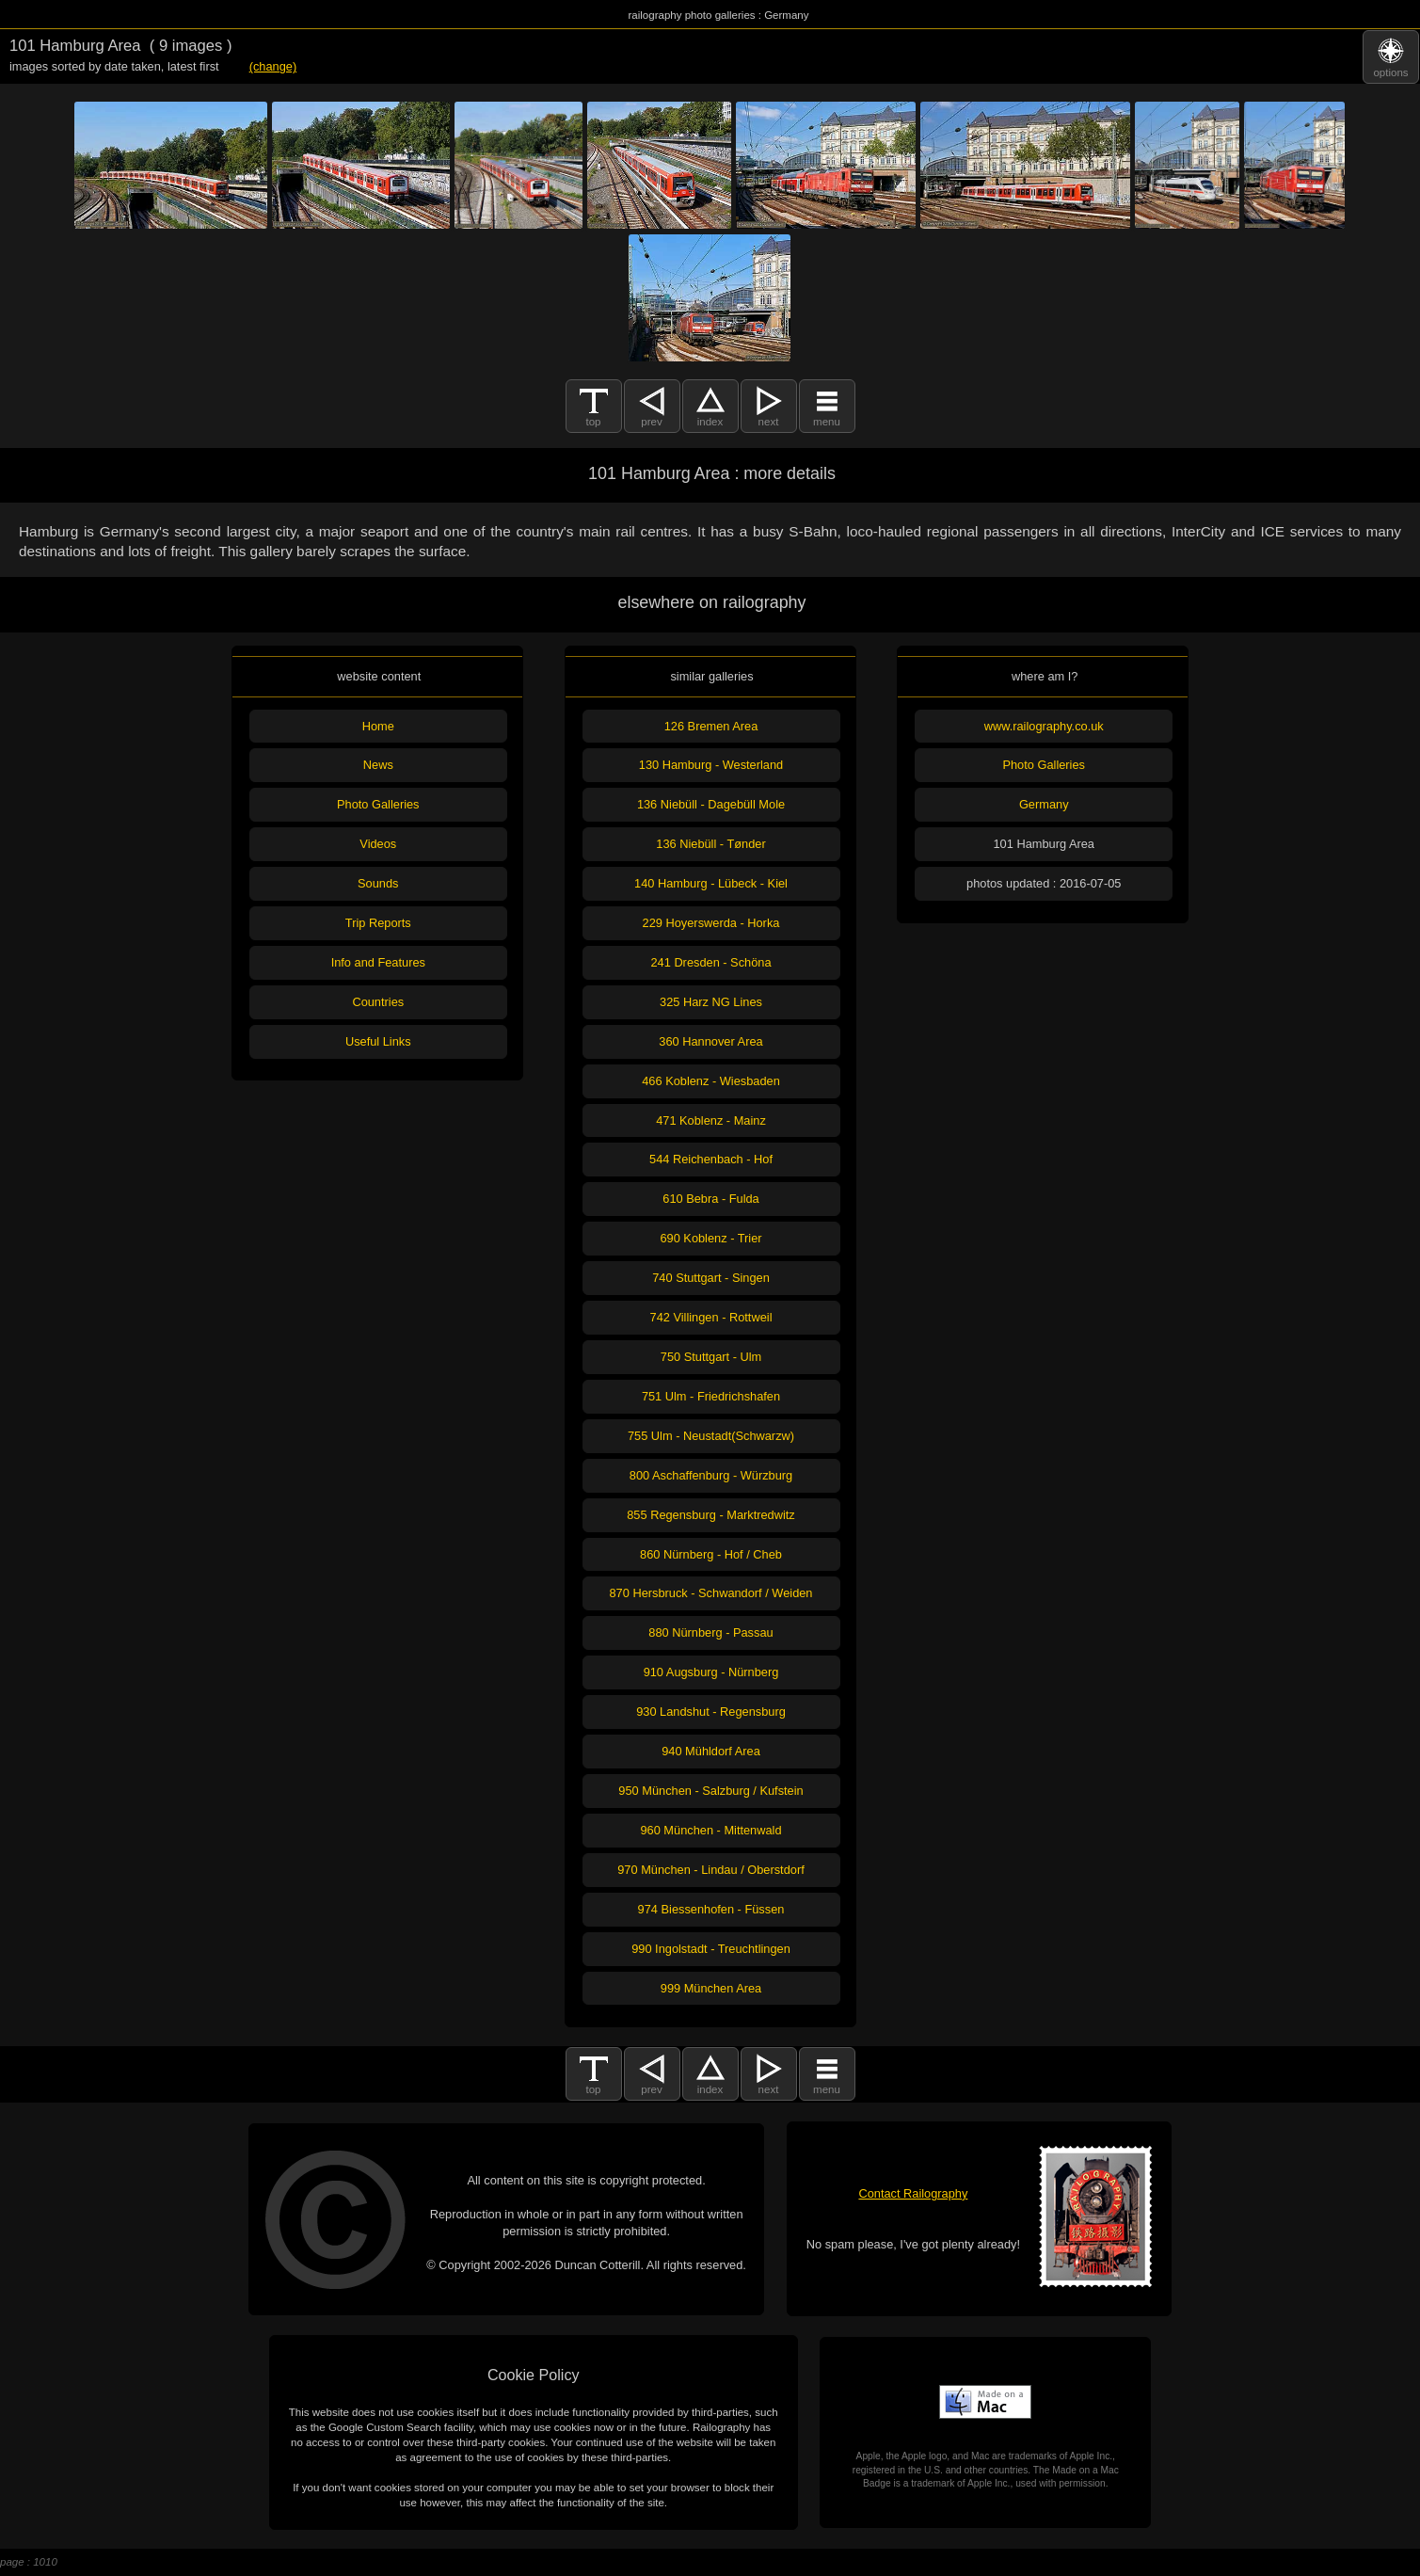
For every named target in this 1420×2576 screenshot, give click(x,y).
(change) (273, 66)
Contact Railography (912, 2193)
